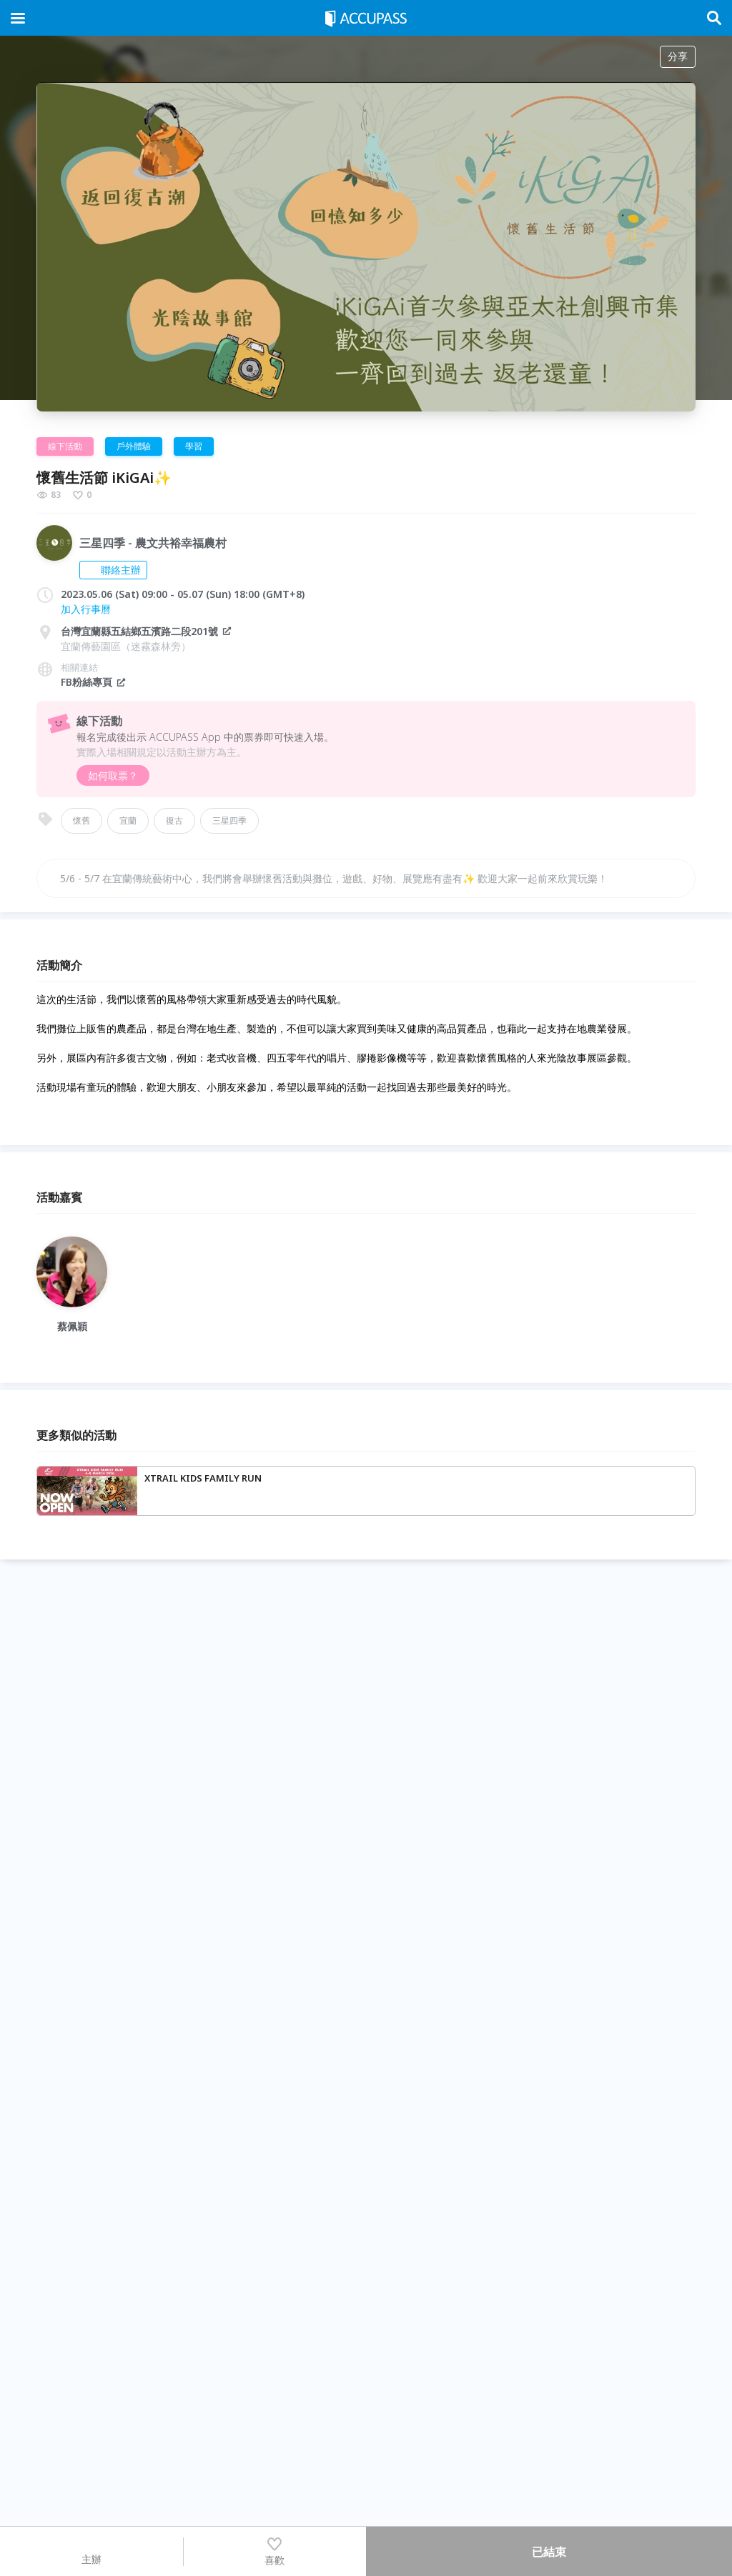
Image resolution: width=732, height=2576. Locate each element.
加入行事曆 (86, 609)
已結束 (549, 2552)
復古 (174, 820)
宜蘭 (128, 820)
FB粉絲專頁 (94, 682)
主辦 (91, 2551)
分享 (678, 56)
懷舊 (81, 820)
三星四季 (229, 820)
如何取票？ (113, 775)
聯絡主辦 (113, 569)
